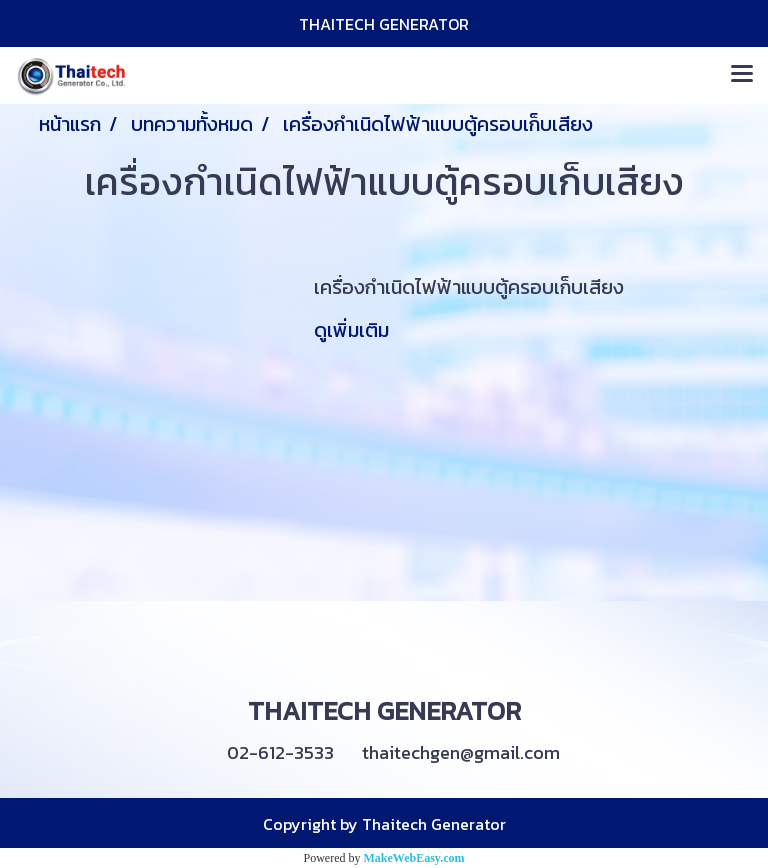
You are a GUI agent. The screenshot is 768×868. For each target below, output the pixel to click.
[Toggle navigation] (742, 75)
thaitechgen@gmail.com (461, 752)
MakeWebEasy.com (414, 858)
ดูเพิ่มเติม (354, 330)
